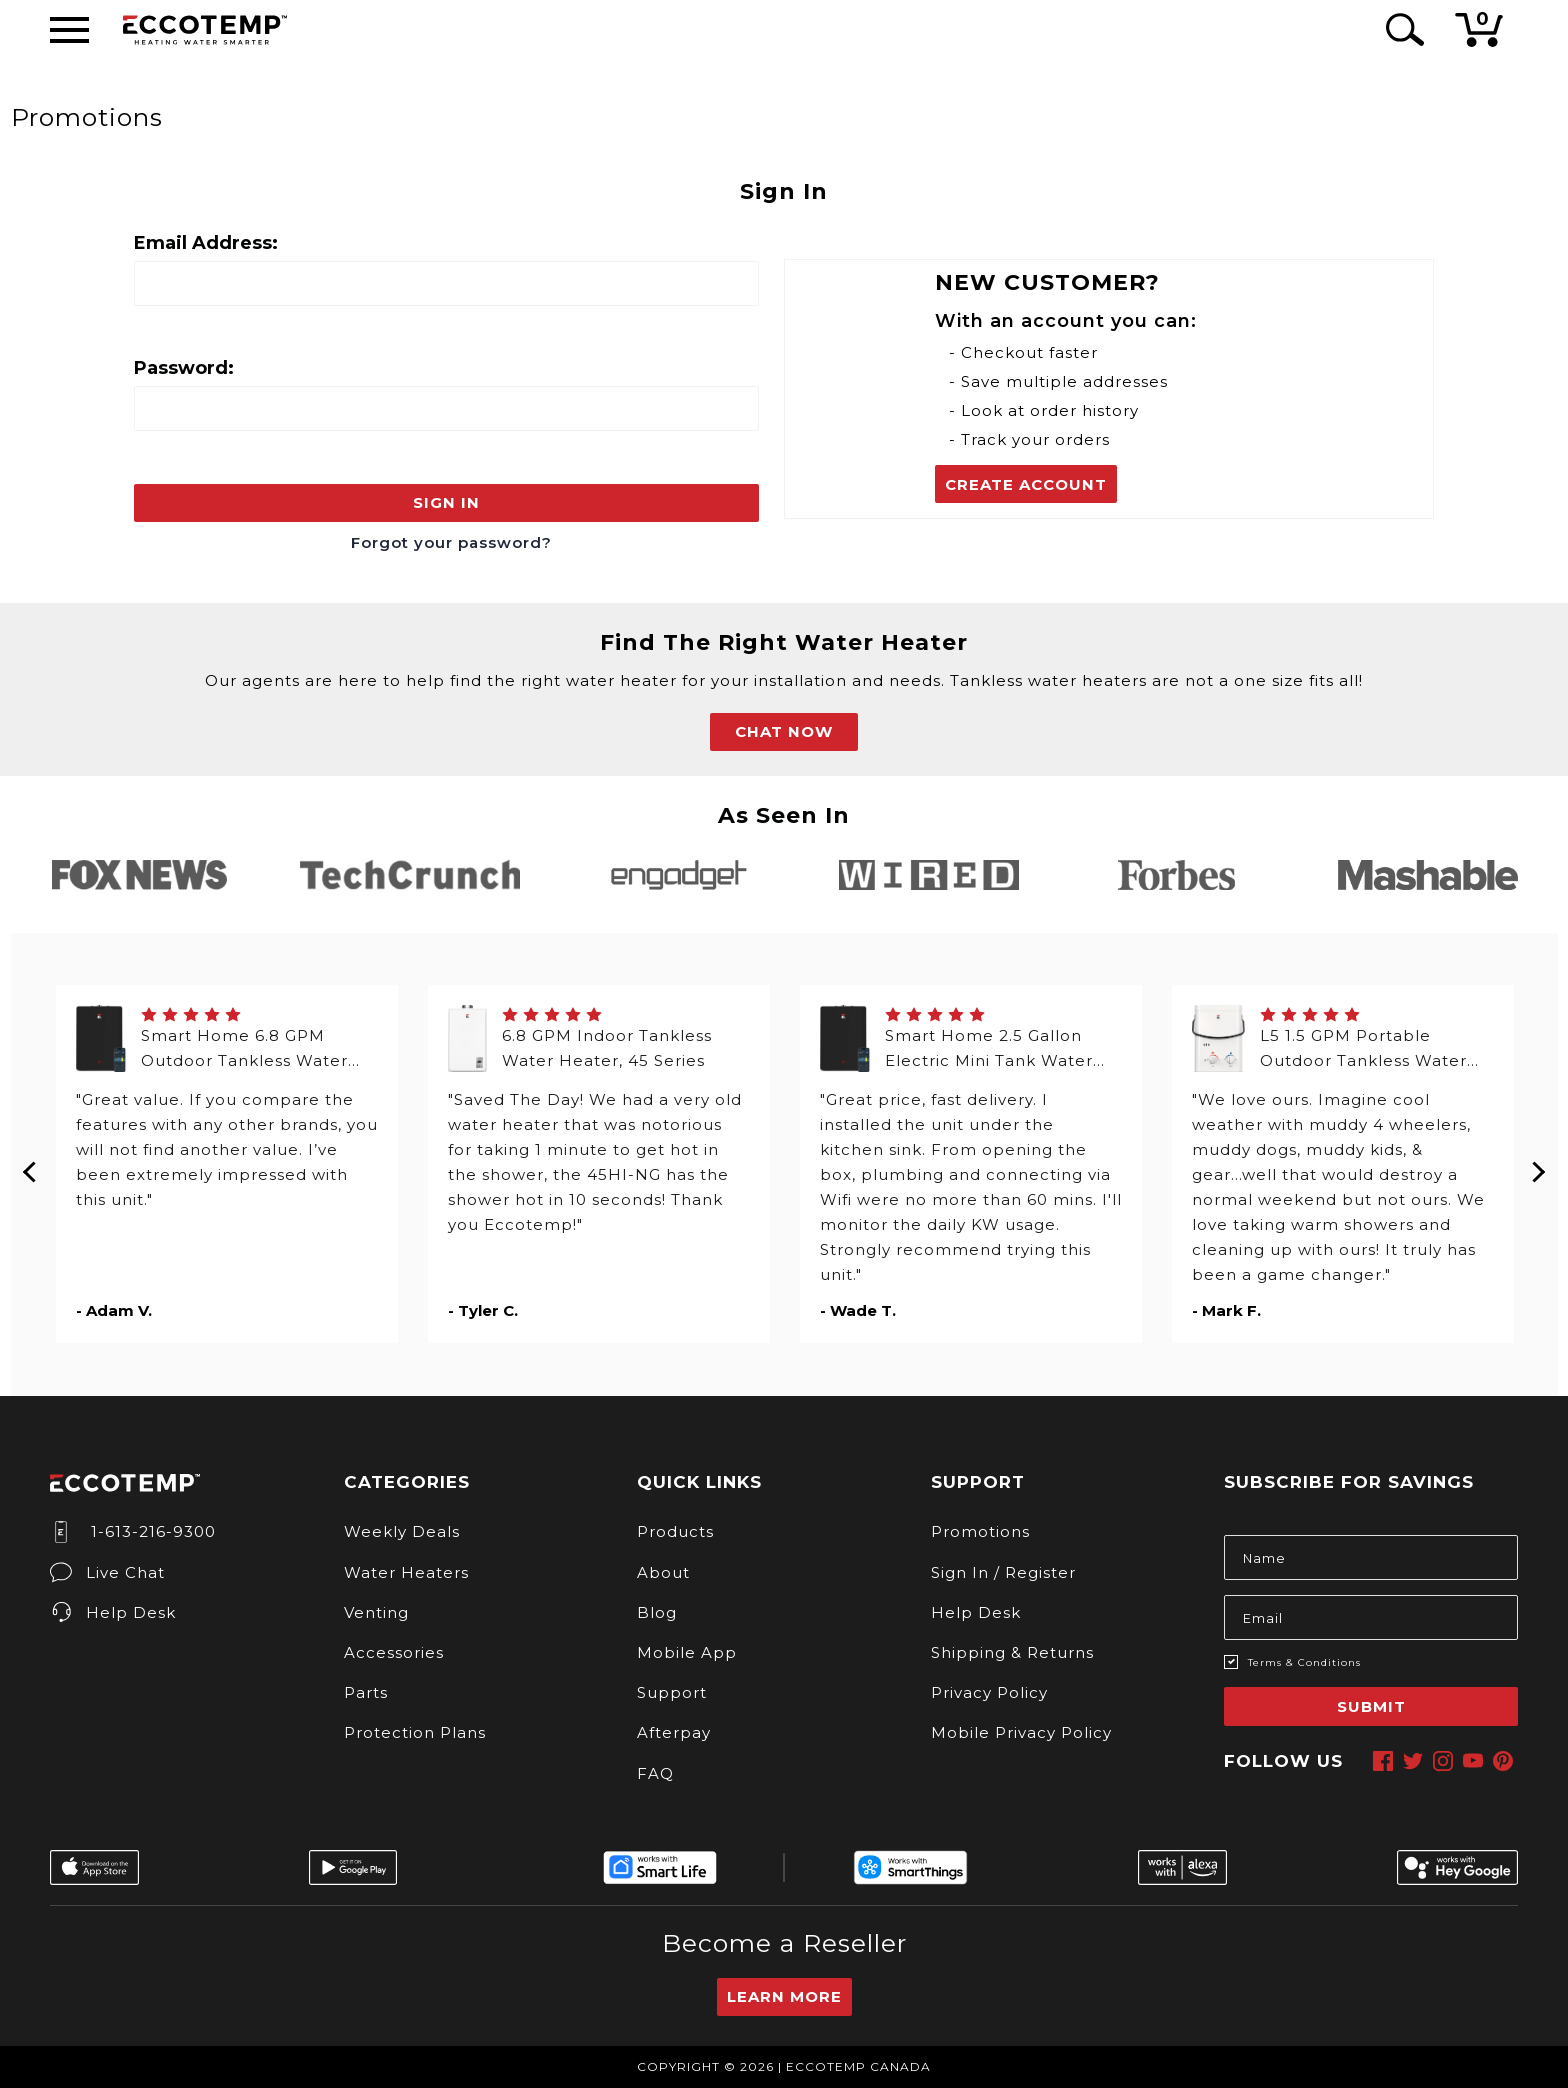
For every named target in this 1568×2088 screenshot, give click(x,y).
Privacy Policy (989, 1692)
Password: (184, 368)
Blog (657, 1612)
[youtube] (1473, 1761)
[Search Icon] (1401, 29)
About (663, 1572)
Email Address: (206, 243)
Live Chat (107, 1572)
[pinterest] (1503, 1761)
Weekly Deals (402, 1531)
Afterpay (674, 1732)
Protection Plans (415, 1732)
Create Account (1026, 484)
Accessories (394, 1652)
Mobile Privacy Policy (1021, 1732)
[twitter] (1413, 1761)
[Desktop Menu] (69, 30)
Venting (376, 1612)
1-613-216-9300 (133, 1531)
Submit (1371, 1706)
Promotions (980, 1531)
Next (1538, 1164)
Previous (31, 1164)
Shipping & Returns (1012, 1652)
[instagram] (1443, 1761)
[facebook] (1383, 1761)
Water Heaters (406, 1572)
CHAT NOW (784, 731)
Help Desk (113, 1612)
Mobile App (687, 1652)
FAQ (655, 1773)
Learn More (784, 1996)
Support (672, 1692)
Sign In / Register (1003, 1572)
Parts (366, 1692)
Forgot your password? (451, 542)
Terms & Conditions (1304, 1662)
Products (675, 1531)
